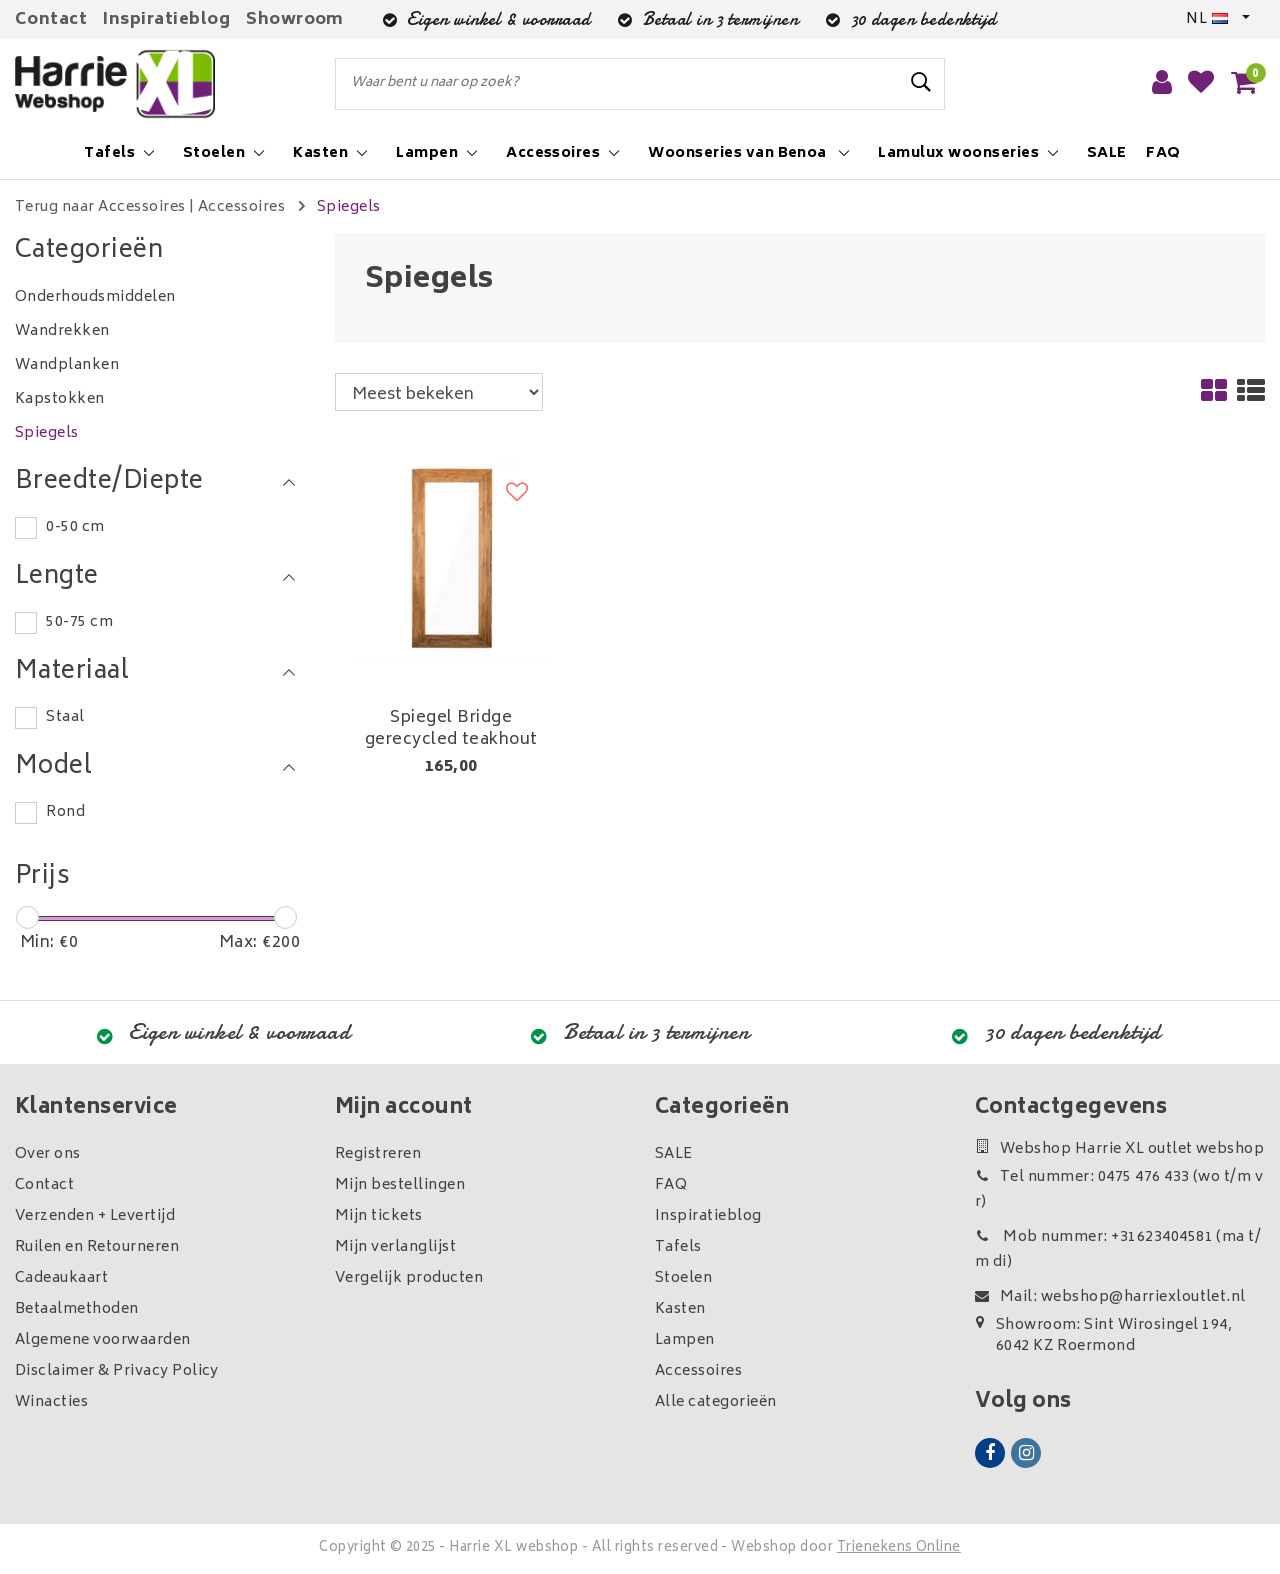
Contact (51, 20)
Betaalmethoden (77, 1309)
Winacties (51, 1402)
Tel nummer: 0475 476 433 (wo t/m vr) (1119, 1190)
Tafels (678, 1247)
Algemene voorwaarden (103, 1340)
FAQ (671, 1185)
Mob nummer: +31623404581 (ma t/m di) (1118, 1250)
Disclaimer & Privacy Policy (117, 1371)
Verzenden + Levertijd (95, 1216)
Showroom (295, 20)
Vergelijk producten (409, 1278)
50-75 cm (79, 622)
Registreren (378, 1154)
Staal (65, 717)
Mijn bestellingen (400, 1185)
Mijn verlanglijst (395, 1247)
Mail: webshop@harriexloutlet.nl (1110, 1297)
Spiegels (349, 207)
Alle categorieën (716, 1402)
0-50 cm (75, 527)
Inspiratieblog (166, 20)
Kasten (680, 1309)
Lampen (685, 1340)
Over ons (48, 1154)
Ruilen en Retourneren (97, 1247)
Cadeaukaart (61, 1278)
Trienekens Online (899, 1548)
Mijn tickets (379, 1216)
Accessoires (241, 207)
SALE (674, 1154)
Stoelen (683, 1278)
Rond (65, 812)
